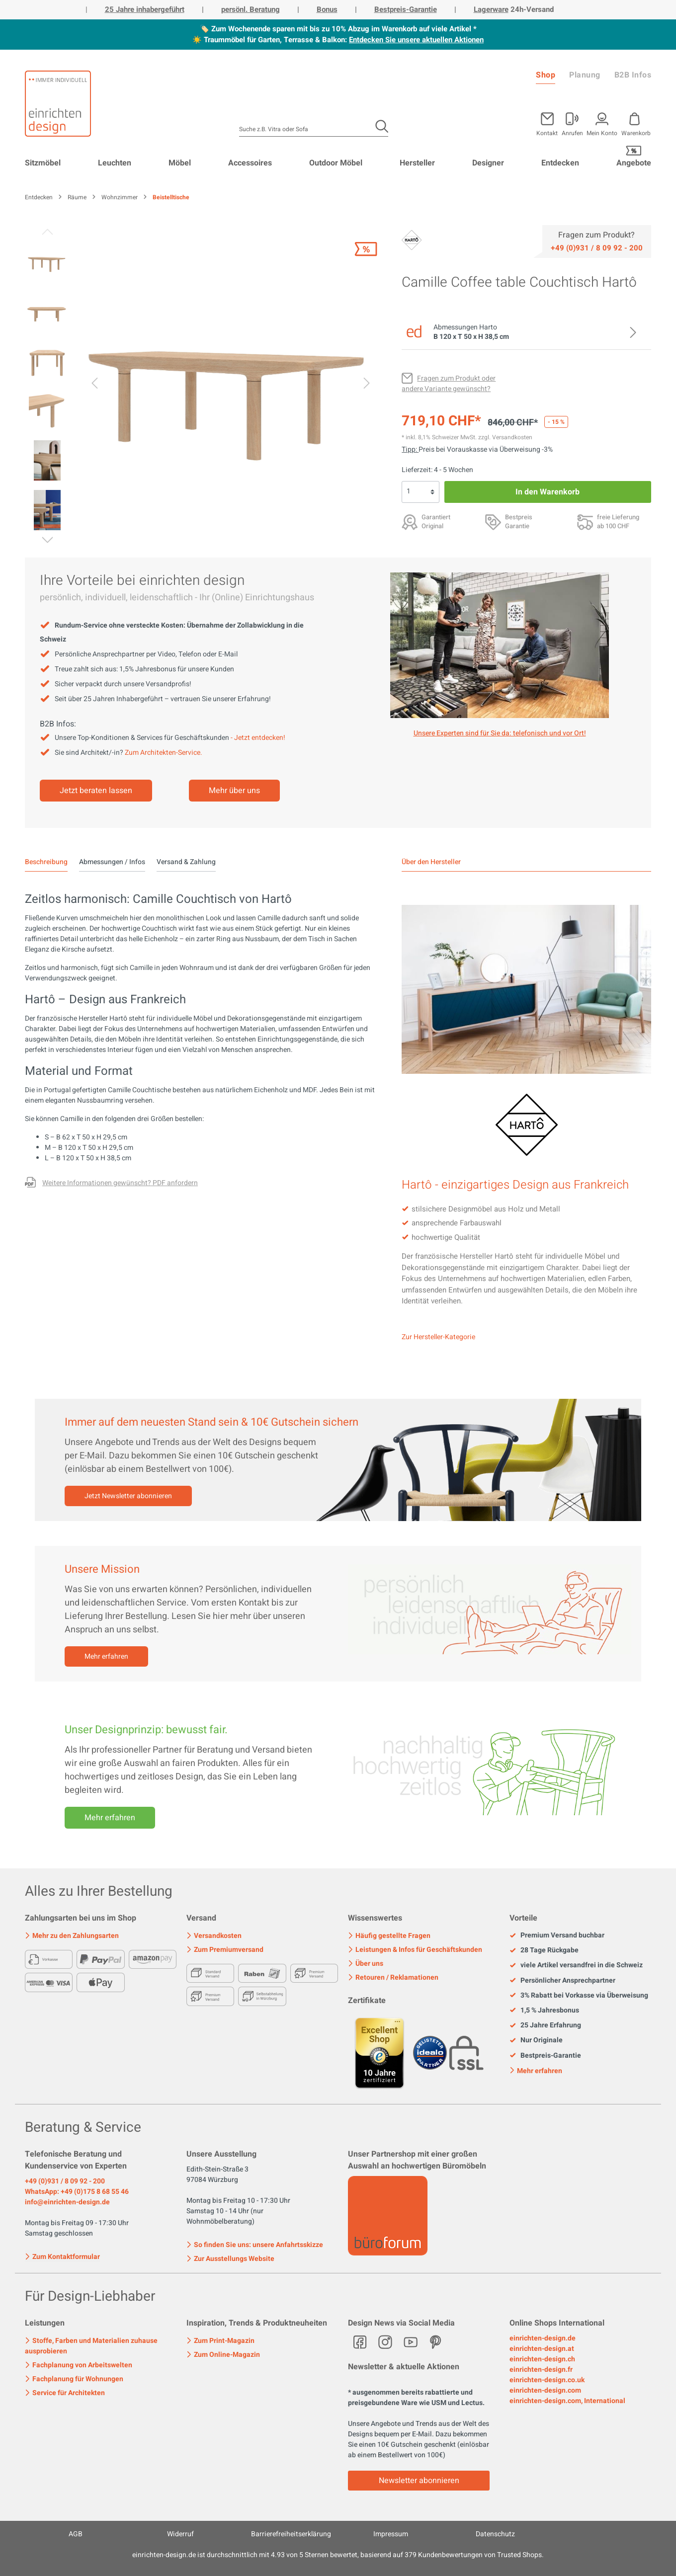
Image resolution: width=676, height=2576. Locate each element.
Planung (584, 75)
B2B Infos (633, 75)
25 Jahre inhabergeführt (144, 9)
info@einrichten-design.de (67, 2202)
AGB (76, 2534)
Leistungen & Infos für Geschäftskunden (415, 1949)
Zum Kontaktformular (62, 2256)
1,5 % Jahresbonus (544, 2010)
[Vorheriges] (94, 385)
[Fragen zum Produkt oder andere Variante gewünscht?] (449, 383)
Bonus (327, 9)
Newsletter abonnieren (419, 2481)
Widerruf (180, 2534)
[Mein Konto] (572, 122)
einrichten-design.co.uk (547, 2380)
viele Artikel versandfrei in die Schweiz (576, 1965)
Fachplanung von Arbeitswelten (78, 2365)
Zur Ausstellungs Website (230, 2259)
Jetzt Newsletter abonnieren (128, 1496)
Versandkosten (214, 1936)
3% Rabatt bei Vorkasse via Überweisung (578, 1995)
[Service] (596, 247)
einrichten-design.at (541, 2348)
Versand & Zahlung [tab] (186, 862)
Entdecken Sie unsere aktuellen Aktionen (416, 39)
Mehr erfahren (106, 1656)
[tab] (46, 862)
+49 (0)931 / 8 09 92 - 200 (65, 2181)
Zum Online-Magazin (223, 2354)
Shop (545, 75)
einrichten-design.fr (541, 2369)
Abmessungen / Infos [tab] (112, 862)
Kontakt (547, 132)
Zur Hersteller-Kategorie (438, 1337)
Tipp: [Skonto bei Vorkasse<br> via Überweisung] (410, 449)
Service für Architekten (65, 2393)
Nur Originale (536, 2040)
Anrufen (572, 132)
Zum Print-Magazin (220, 2340)
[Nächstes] (367, 385)
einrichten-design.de (542, 2338)
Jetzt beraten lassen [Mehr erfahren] (96, 791)
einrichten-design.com (545, 2390)
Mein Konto (602, 132)
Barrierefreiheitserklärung (291, 2534)
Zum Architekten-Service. (163, 752)
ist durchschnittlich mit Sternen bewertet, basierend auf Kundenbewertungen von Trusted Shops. (338, 2555)
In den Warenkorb (547, 492)
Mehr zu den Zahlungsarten (72, 1936)
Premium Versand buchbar (556, 1935)
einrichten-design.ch (542, 2359)
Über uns (365, 1963)
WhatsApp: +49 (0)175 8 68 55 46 (77, 2191)
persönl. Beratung (250, 9)
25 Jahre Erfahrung (545, 2025)
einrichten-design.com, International (567, 2401)
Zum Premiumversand (224, 1949)
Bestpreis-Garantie (405, 9)
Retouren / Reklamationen (393, 1977)
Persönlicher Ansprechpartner (562, 1980)
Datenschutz (495, 2534)
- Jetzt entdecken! (258, 737)
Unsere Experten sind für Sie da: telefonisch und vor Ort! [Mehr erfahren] (500, 733)
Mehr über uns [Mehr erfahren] (234, 791)
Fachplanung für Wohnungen (74, 2379)
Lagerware (491, 9)
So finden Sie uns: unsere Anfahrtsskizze (254, 2245)
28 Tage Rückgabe (544, 1950)
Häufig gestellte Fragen (389, 1936)
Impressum (390, 2534)
